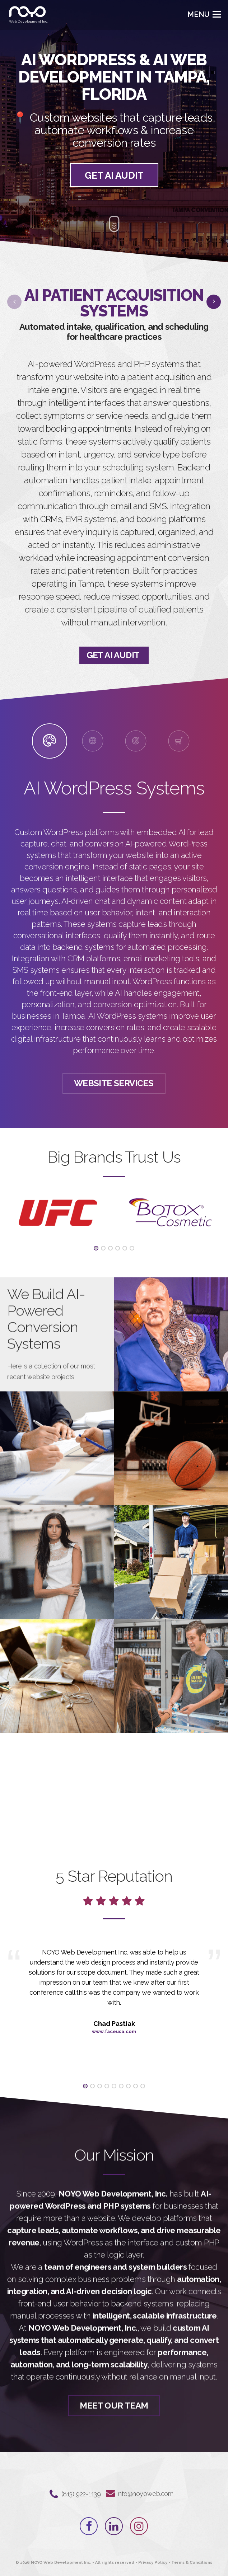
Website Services (113, 1083)
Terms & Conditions (191, 2562)
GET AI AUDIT (114, 178)
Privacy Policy (152, 2562)
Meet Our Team (114, 2434)
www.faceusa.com (114, 2031)
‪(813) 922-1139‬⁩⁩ (81, 2494)
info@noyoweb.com (145, 2493)
